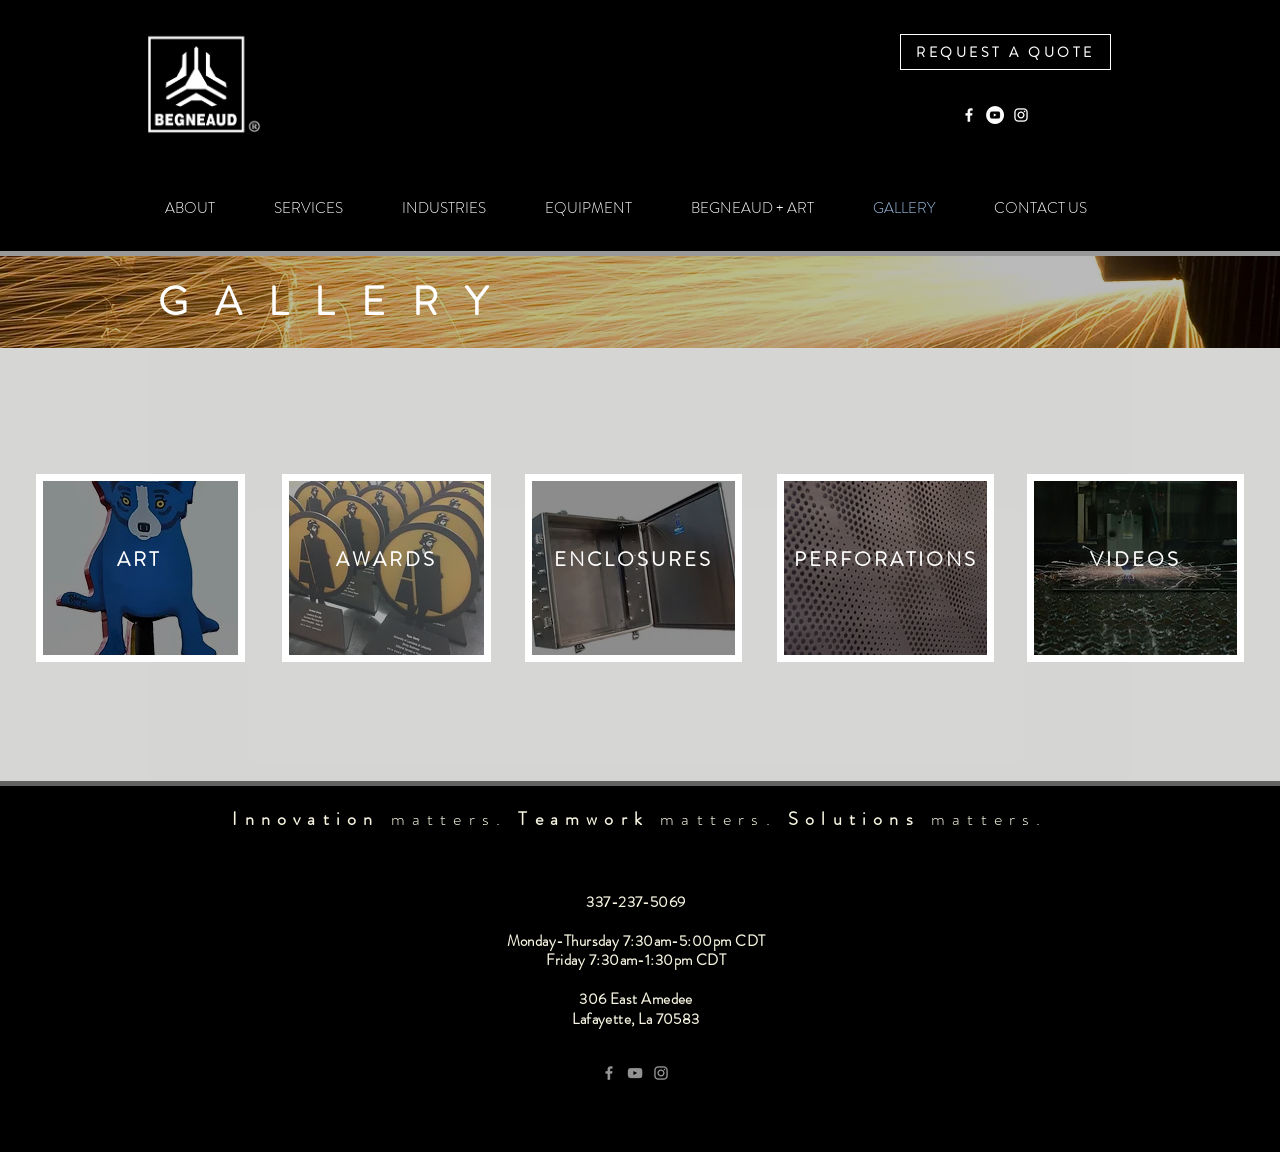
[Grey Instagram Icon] (661, 1073)
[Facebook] (969, 115)
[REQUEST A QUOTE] (1005, 52)
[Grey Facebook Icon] (609, 1073)
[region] (140, 568)
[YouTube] (995, 115)
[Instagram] (1021, 115)
